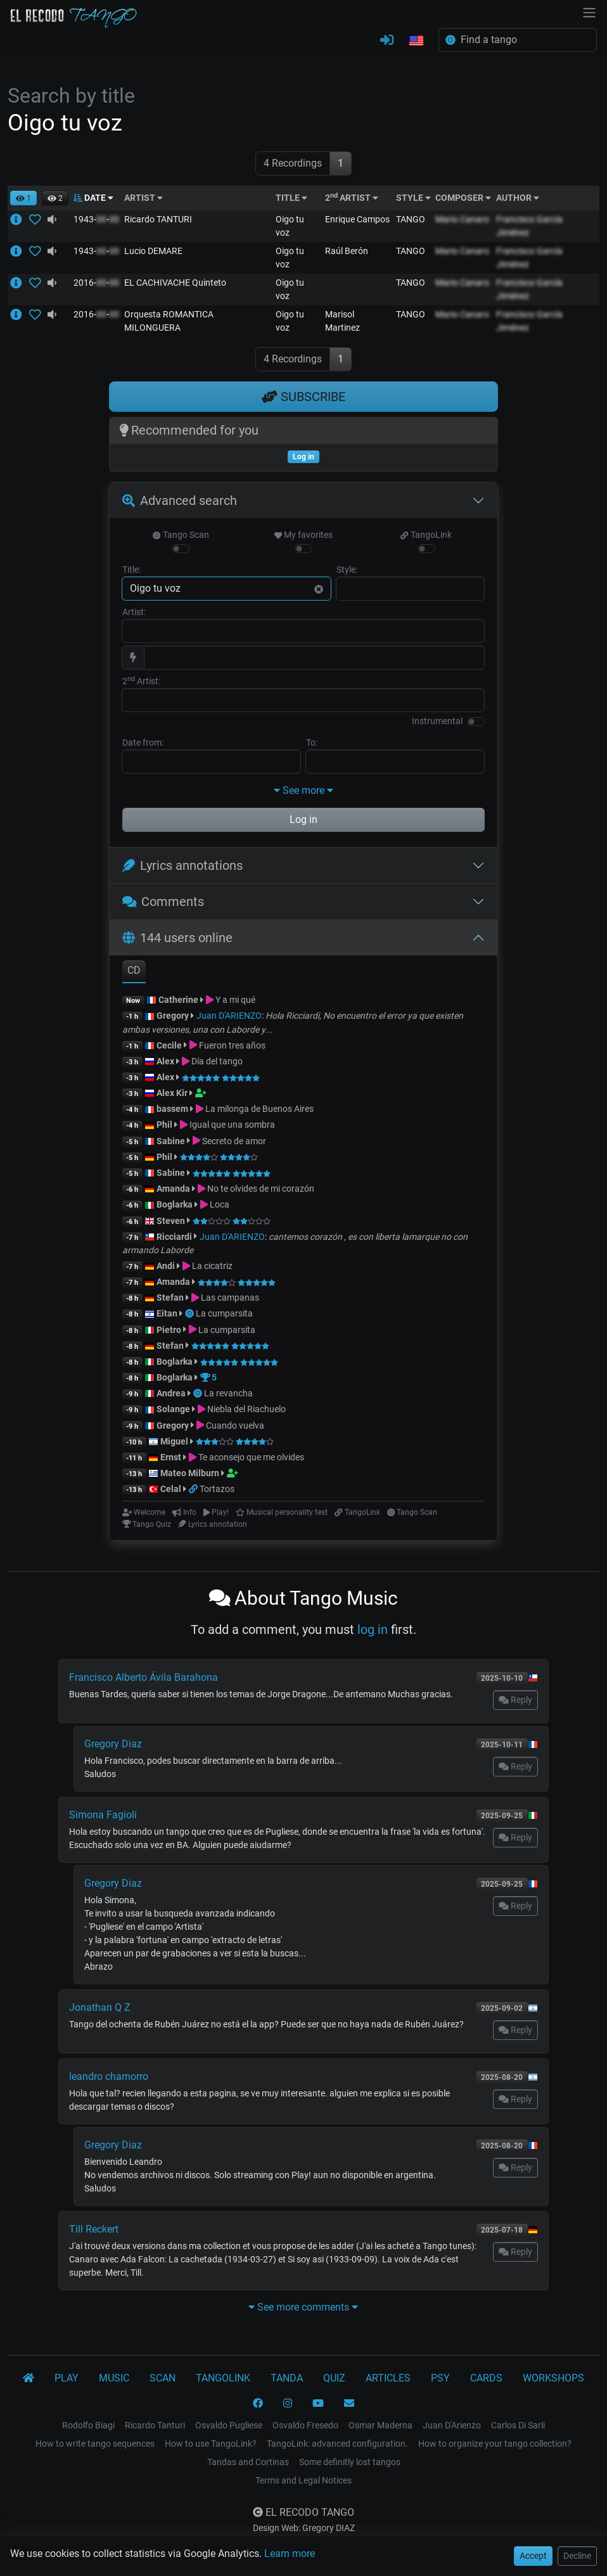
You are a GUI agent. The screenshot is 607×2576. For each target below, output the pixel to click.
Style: (346, 569)
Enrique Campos (357, 219)
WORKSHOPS (553, 2378)
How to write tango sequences (95, 2444)
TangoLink (425, 535)
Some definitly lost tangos (349, 2462)
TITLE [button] (291, 198)
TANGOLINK (223, 2378)
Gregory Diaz (113, 1744)
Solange (173, 1409)
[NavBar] (589, 11)
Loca (219, 1204)
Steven (171, 1221)
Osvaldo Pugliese (228, 2425)
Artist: (134, 612)
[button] (416, 41)
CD (134, 970)
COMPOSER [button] (463, 198)
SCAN (163, 2378)
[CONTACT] (349, 2403)
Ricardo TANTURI (158, 219)
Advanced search (179, 500)
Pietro (169, 1330)
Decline (577, 2556)
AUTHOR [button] (517, 198)
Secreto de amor (234, 1141)
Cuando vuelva (235, 1425)
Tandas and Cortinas (248, 2462)
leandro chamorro (108, 2076)
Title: (131, 569)
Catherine (178, 1000)
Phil (164, 1124)
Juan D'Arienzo (452, 2425)
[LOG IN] (386, 40)
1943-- (96, 219)
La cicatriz (212, 1266)
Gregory (173, 1016)
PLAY (66, 2378)
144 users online (177, 937)
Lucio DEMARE (153, 251)
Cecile (169, 1045)
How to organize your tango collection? (495, 2444)
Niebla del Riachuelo (246, 1409)
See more (303, 790)
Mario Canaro (462, 219)
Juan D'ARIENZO (229, 1016)
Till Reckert (93, 2229)
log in (372, 1629)
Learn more (289, 2553)
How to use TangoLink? (211, 2444)
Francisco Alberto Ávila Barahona (143, 1677)
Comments (163, 901)
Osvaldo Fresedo (305, 2425)
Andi (166, 1266)
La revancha (228, 1393)
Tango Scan (180, 535)
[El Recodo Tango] (28, 2378)
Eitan (167, 1313)
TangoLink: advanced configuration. (337, 2444)
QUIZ (334, 2378)
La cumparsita (224, 1313)
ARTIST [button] (143, 198)
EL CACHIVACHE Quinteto (175, 282)
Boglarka (175, 1204)
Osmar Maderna (380, 2425)
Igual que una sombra (232, 1124)
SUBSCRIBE (303, 396)
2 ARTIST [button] (351, 198)
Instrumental (437, 721)
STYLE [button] (413, 198)
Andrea (171, 1393)
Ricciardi (174, 1237)
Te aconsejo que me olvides (251, 1457)
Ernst (170, 1457)
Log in (303, 819)
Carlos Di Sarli (518, 2425)
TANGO (410, 219)
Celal (170, 1489)
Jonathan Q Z (100, 2007)
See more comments (303, 2307)
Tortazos (217, 1489)
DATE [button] (93, 198)
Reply (515, 1700)
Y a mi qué (235, 1000)
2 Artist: (141, 680)
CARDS (486, 2378)
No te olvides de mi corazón (260, 1188)
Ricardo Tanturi (155, 2425)
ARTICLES (388, 2378)
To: (311, 742)
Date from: (142, 742)
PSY (440, 2378)
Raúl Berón (346, 251)
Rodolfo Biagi (88, 2425)
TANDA (287, 2378)
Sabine (171, 1141)
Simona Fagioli (103, 1815)
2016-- (96, 282)
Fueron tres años (232, 1045)
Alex (165, 1061)
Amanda (173, 1188)
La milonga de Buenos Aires (259, 1109)
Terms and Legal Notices (303, 2480)
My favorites (303, 535)
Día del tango (217, 1061)
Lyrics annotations (182, 865)
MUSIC (114, 2378)
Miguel (174, 1441)
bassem (172, 1109)
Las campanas (230, 1297)
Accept (533, 2556)
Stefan (170, 1297)
